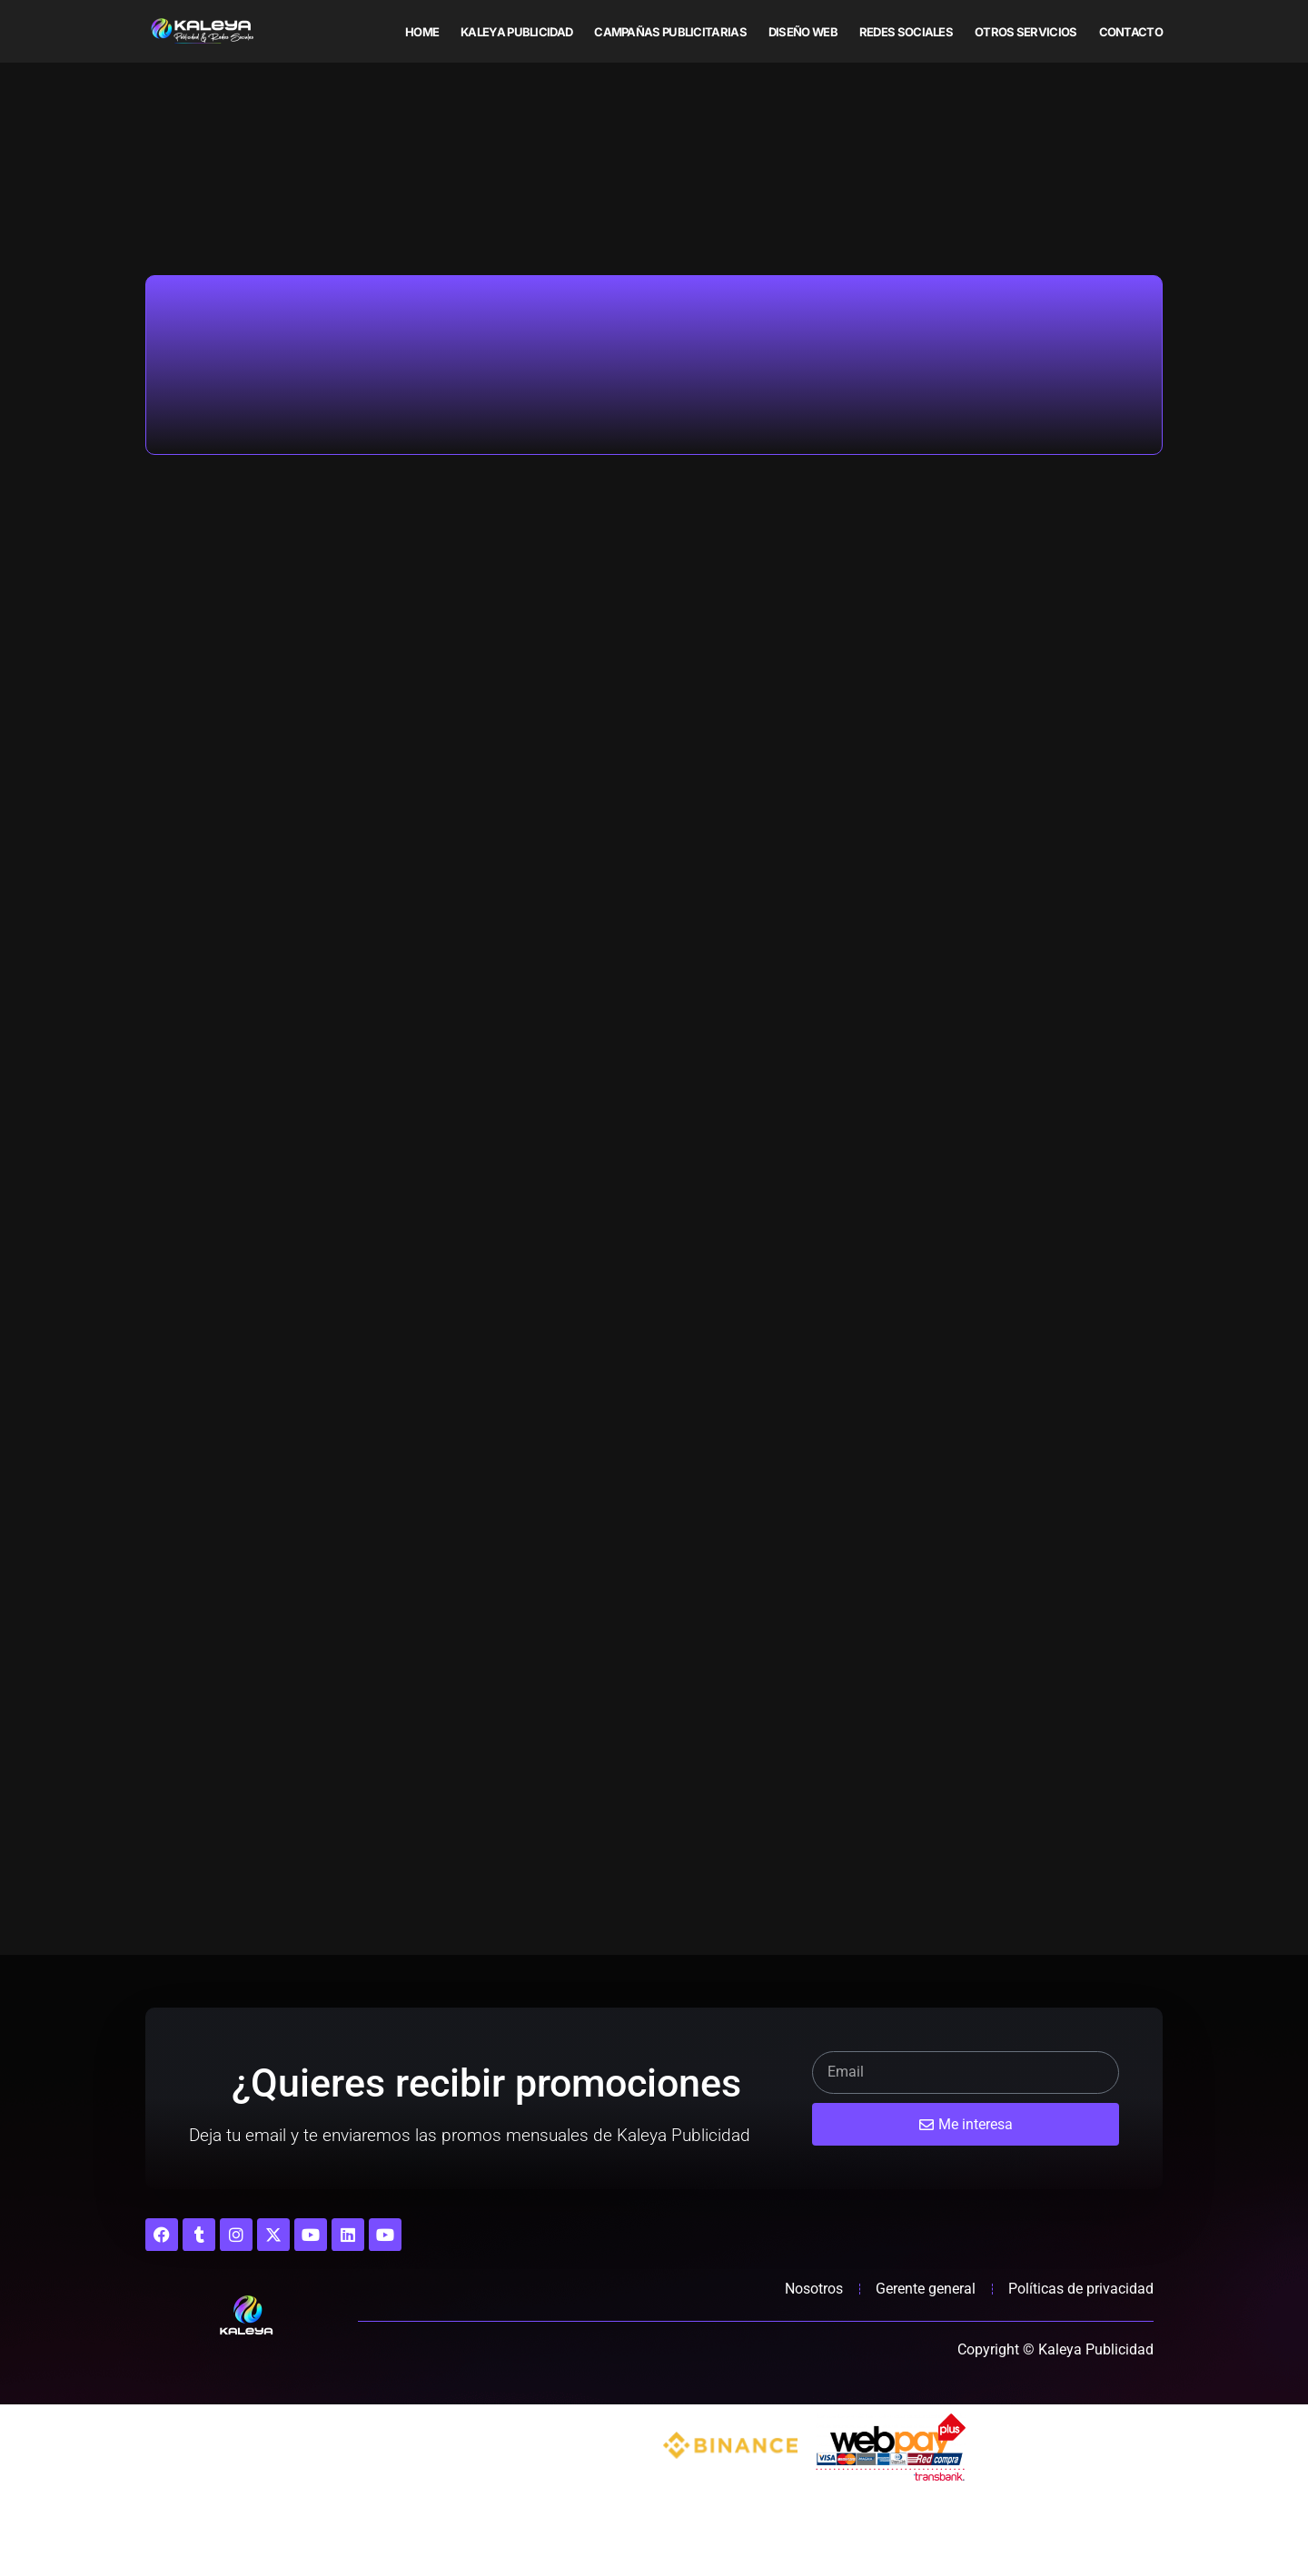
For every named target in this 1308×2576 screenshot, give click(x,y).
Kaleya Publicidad (516, 32)
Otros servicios (1026, 32)
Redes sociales (906, 32)
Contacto (1131, 32)
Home (422, 32)
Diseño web (802, 32)
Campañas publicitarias (670, 32)
